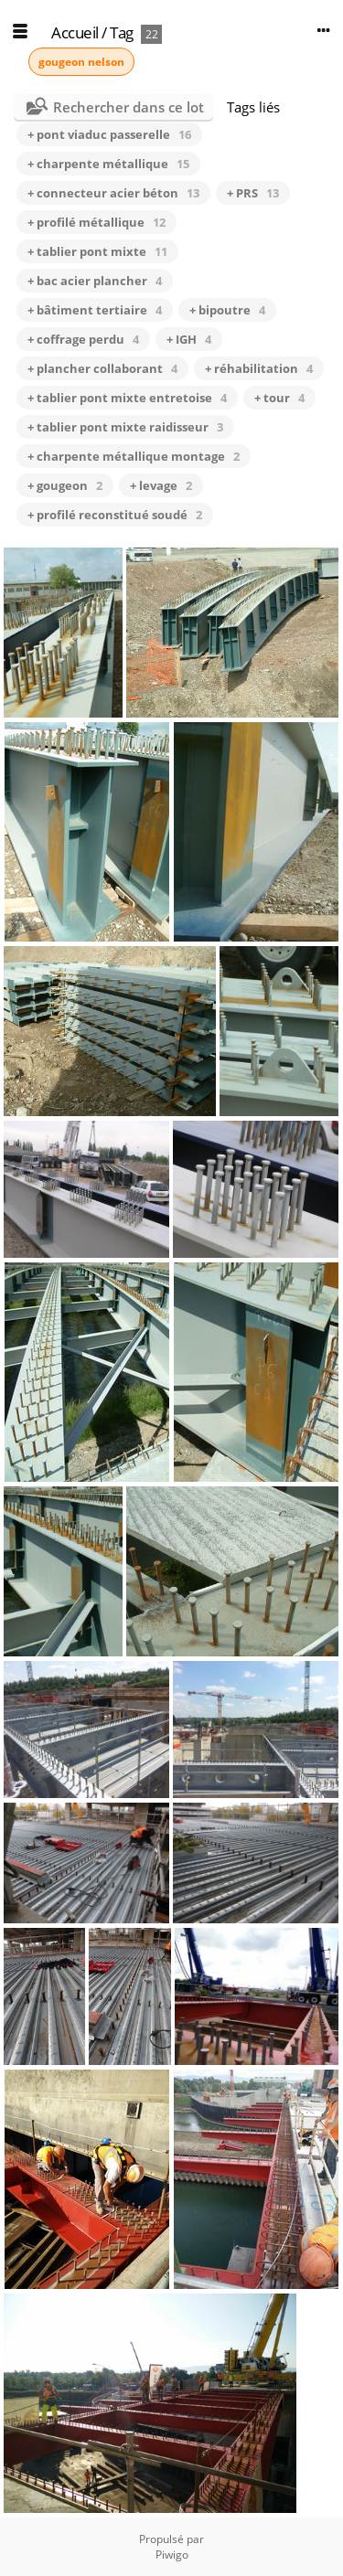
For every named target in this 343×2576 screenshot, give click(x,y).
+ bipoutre (227, 310)
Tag (122, 32)
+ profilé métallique (96, 222)
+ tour (279, 397)
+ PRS (253, 193)
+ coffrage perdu (83, 339)
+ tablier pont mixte (97, 251)
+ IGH (188, 339)
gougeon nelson (81, 61)
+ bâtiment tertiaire (94, 310)
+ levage (161, 485)
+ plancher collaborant (102, 368)
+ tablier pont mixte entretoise (127, 397)
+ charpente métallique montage (133, 456)
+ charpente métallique (108, 163)
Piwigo (171, 2554)
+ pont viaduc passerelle (109, 134)
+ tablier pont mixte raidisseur (125, 427)
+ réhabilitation (259, 368)
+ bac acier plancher (94, 280)
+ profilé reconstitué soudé (114, 514)
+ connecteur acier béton (113, 193)
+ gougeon (64, 485)
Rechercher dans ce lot (128, 107)
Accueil (75, 32)
